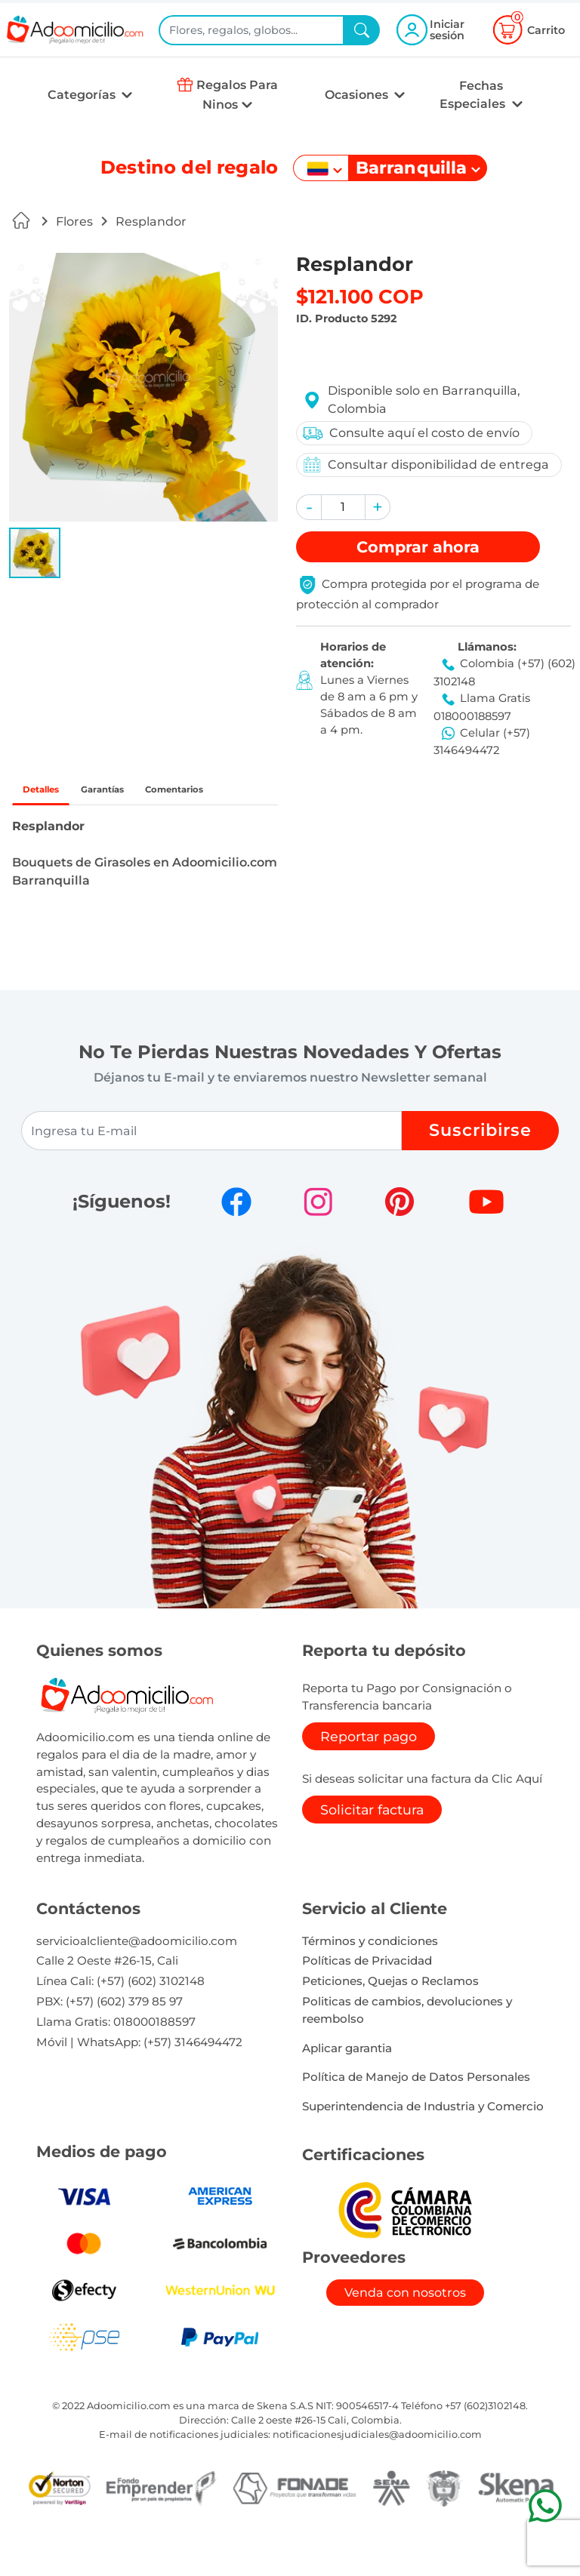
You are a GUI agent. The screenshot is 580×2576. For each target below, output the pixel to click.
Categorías (83, 95)
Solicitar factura (372, 1850)
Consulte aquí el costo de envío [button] (408, 433)
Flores (74, 221)
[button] (34, 553)
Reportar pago (368, 1777)
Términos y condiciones (370, 1981)
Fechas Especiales (474, 94)
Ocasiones (358, 95)
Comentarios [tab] (70, 828)
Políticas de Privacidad (367, 2002)
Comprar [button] (418, 546)
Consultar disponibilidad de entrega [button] (422, 464)
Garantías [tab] (140, 793)
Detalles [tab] (53, 793)
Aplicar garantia (347, 2089)
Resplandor (151, 221)
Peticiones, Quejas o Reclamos (390, 2022)
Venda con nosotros (405, 2334)
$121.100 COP (360, 296)
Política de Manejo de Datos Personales (416, 2118)
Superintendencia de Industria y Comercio (423, 2148)
